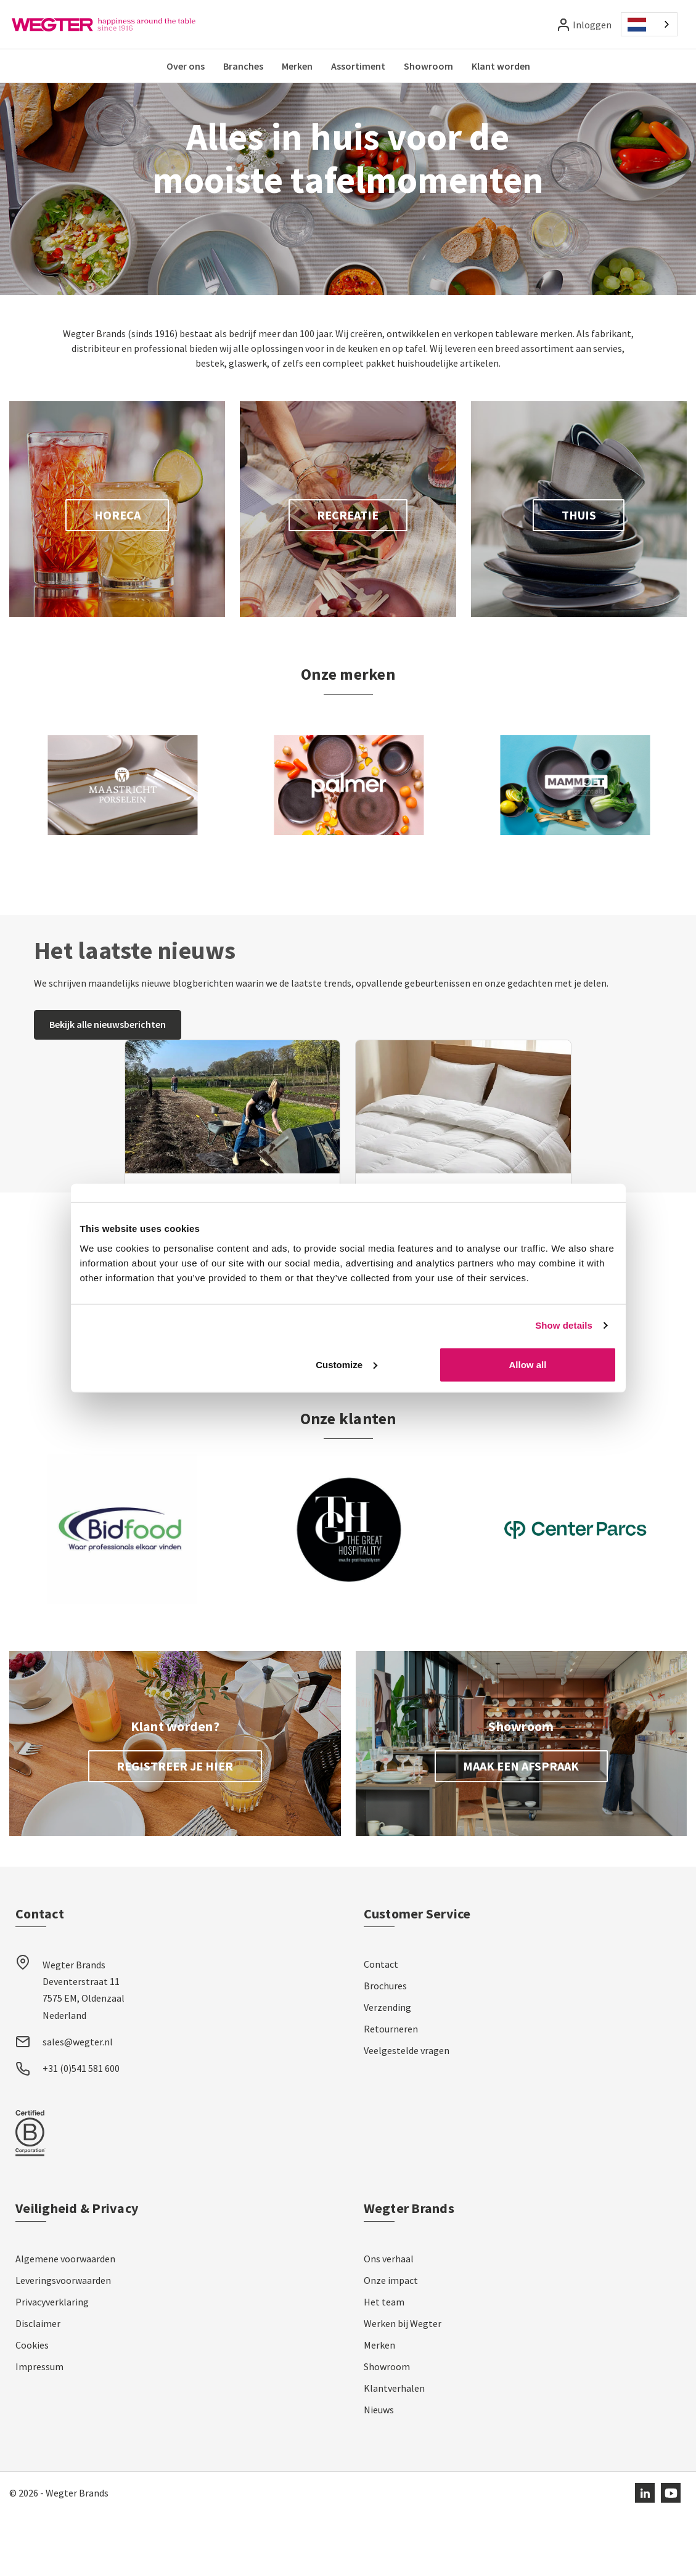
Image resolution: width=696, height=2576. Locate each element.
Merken (297, 66)
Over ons (185, 66)
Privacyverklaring (52, 2364)
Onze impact (391, 2342)
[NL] (649, 24)
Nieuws (379, 2472)
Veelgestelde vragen (406, 2112)
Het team (384, 2364)
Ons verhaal (389, 2321)
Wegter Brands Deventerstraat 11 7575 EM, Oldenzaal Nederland (84, 2052)
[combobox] (649, 24)
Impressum (39, 2429)
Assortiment (358, 66)
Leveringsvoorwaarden (63, 2342)
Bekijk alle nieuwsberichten (107, 1086)
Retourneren (391, 2091)
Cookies (32, 2407)
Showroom (428, 66)
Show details (563, 1325)
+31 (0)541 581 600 (81, 2130)
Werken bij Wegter (402, 2385)
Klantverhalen (394, 2450)
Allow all (528, 1364)
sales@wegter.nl (78, 2104)
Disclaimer (37, 2385)
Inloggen (592, 24)
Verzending (387, 2069)
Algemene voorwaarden (65, 2321)
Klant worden (501, 66)
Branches (243, 66)
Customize (346, 1364)
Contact (381, 2026)
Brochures (385, 2048)
